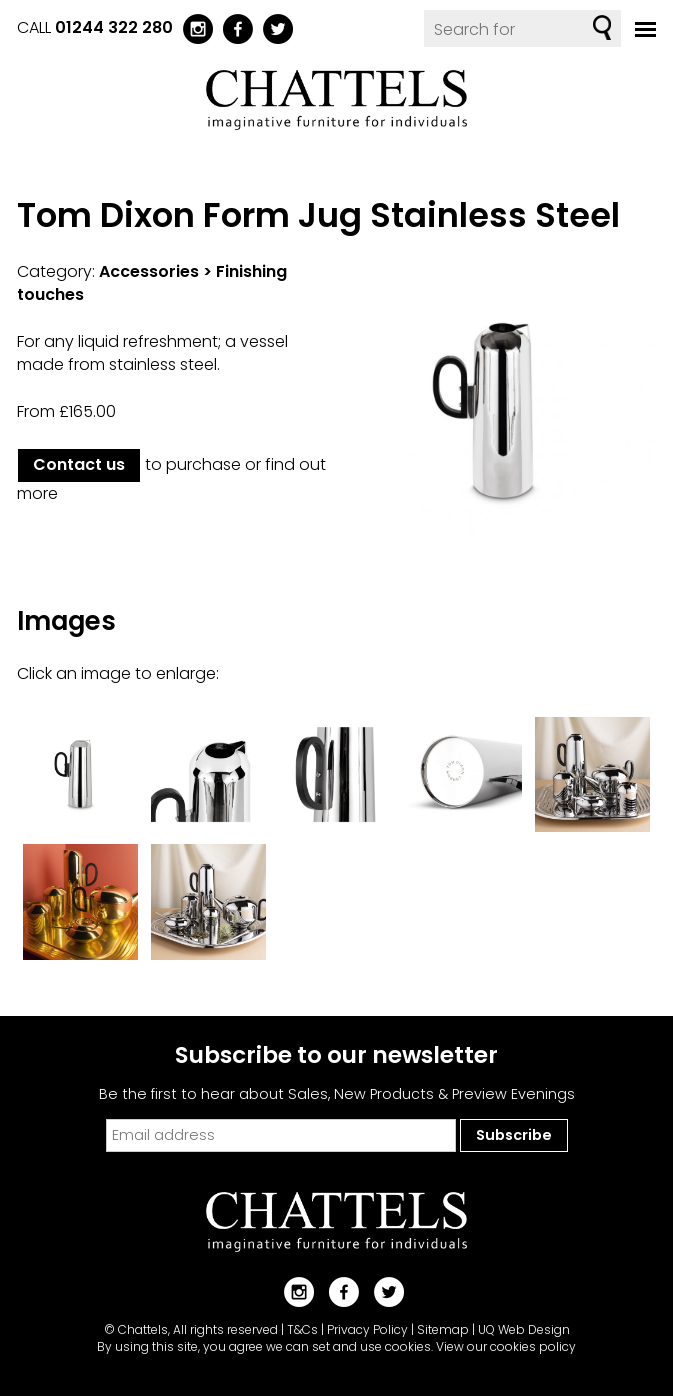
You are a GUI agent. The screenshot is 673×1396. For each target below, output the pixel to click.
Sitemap (443, 1329)
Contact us (79, 464)
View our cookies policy (506, 1346)
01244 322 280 (114, 27)
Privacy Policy (367, 1329)
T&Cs (302, 1329)
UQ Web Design (524, 1329)
